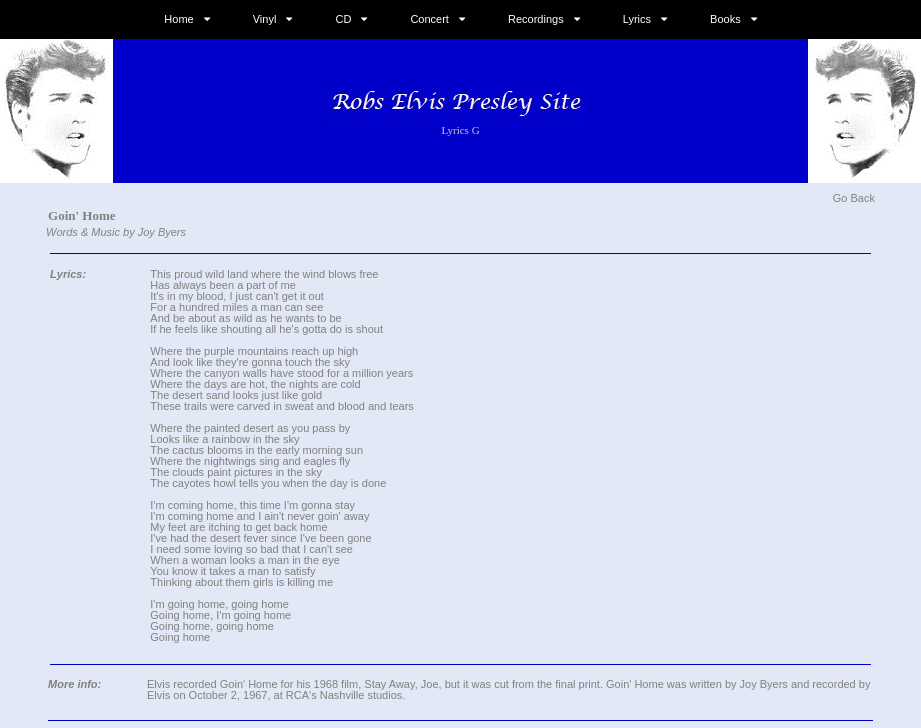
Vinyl (265, 19)
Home (178, 19)
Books (725, 19)
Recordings (536, 19)
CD (343, 19)
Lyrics (637, 19)
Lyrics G (460, 130)
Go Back (854, 198)
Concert (429, 19)
